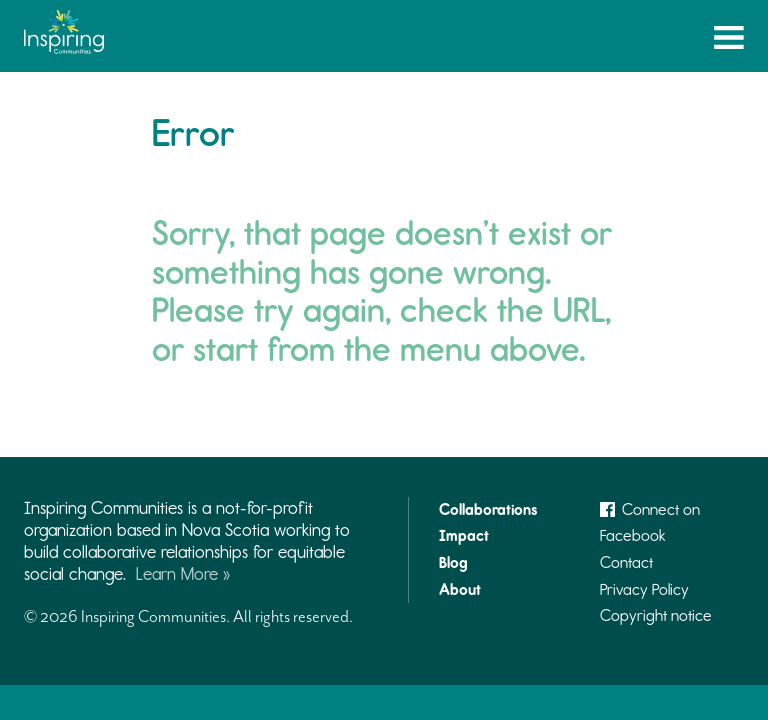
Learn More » (183, 574)
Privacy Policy (644, 589)
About (460, 589)
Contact (626, 562)
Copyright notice (656, 615)
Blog (453, 562)
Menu (729, 41)
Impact (464, 535)
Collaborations (488, 509)
